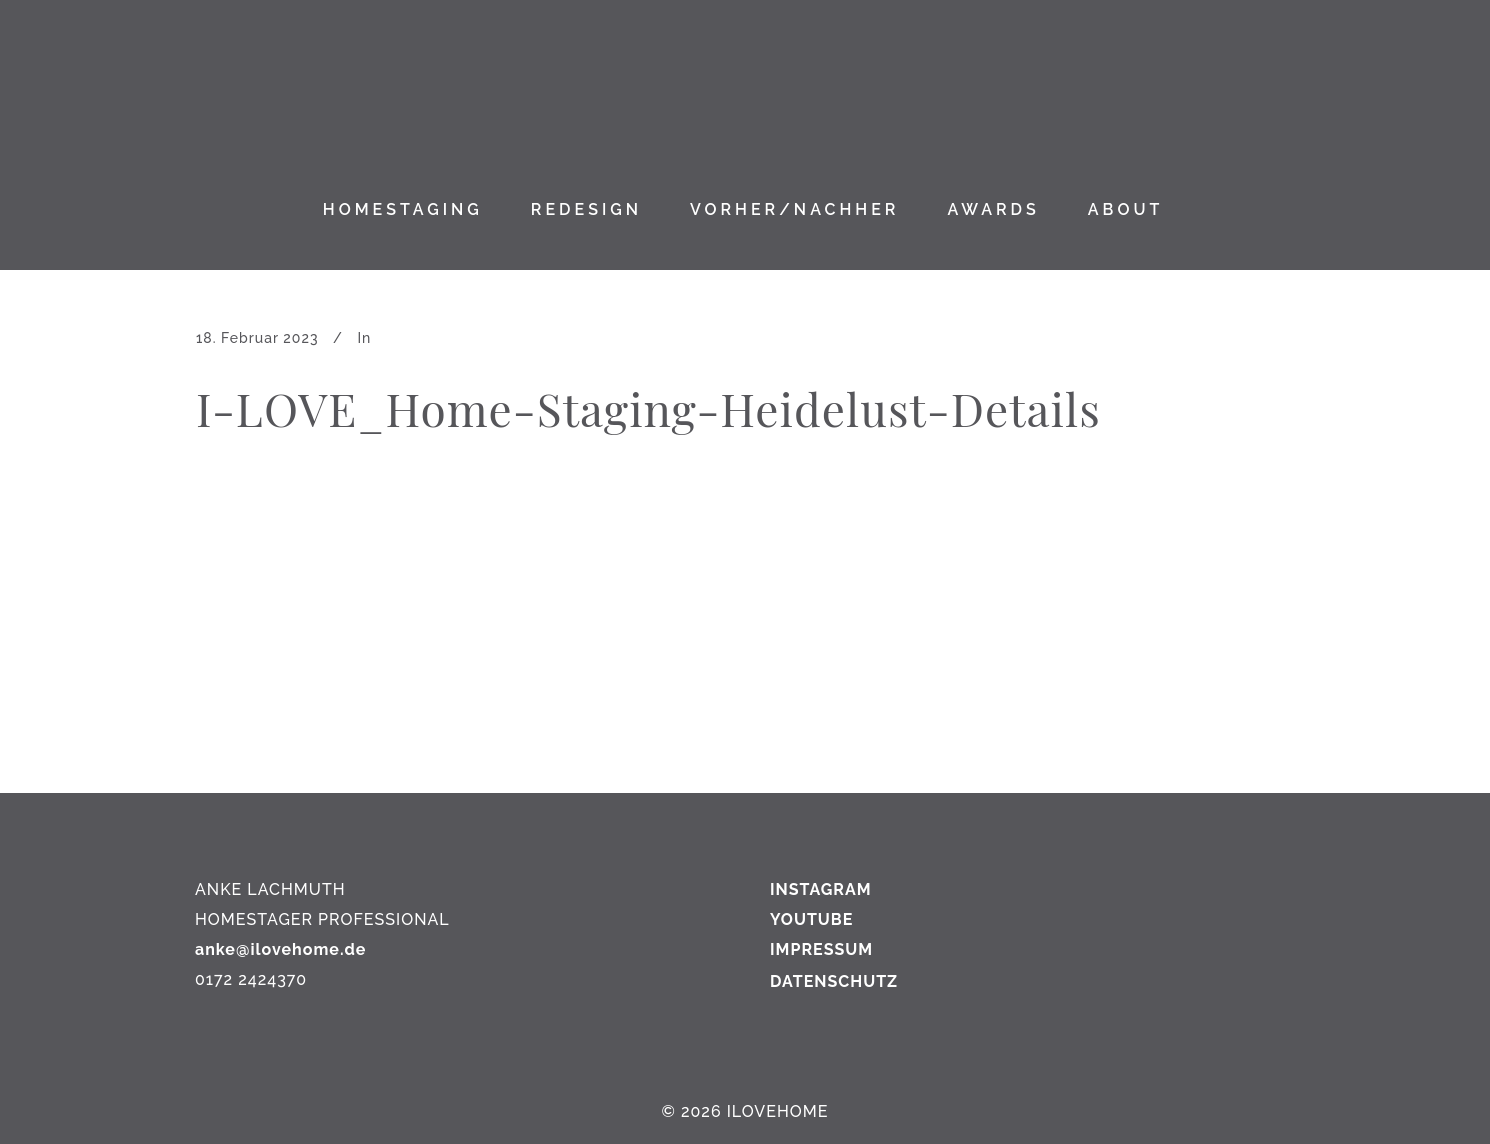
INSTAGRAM (821, 889)
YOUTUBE (811, 919)
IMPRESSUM (821, 949)
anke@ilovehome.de (280, 949)
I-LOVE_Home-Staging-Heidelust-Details (648, 408)
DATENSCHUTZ (834, 981)
